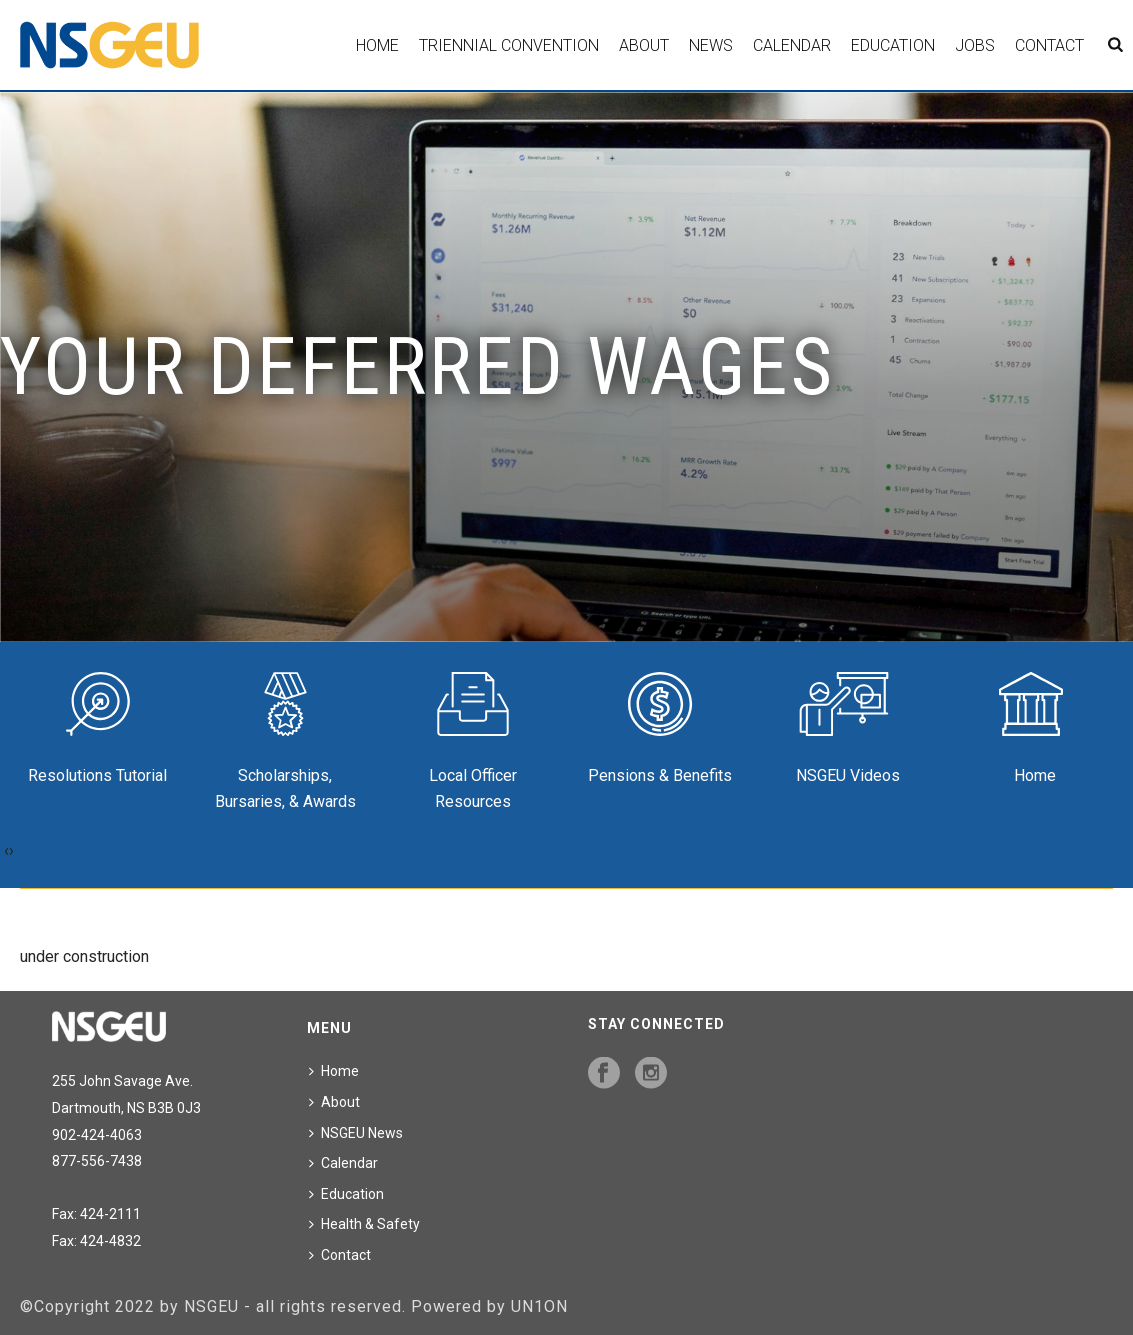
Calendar (792, 45)
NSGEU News (356, 1133)
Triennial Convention (509, 45)
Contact (1049, 45)
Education (893, 45)
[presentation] (6, 851)
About (644, 45)
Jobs (975, 45)
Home (377, 45)
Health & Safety (364, 1224)
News (711, 45)
